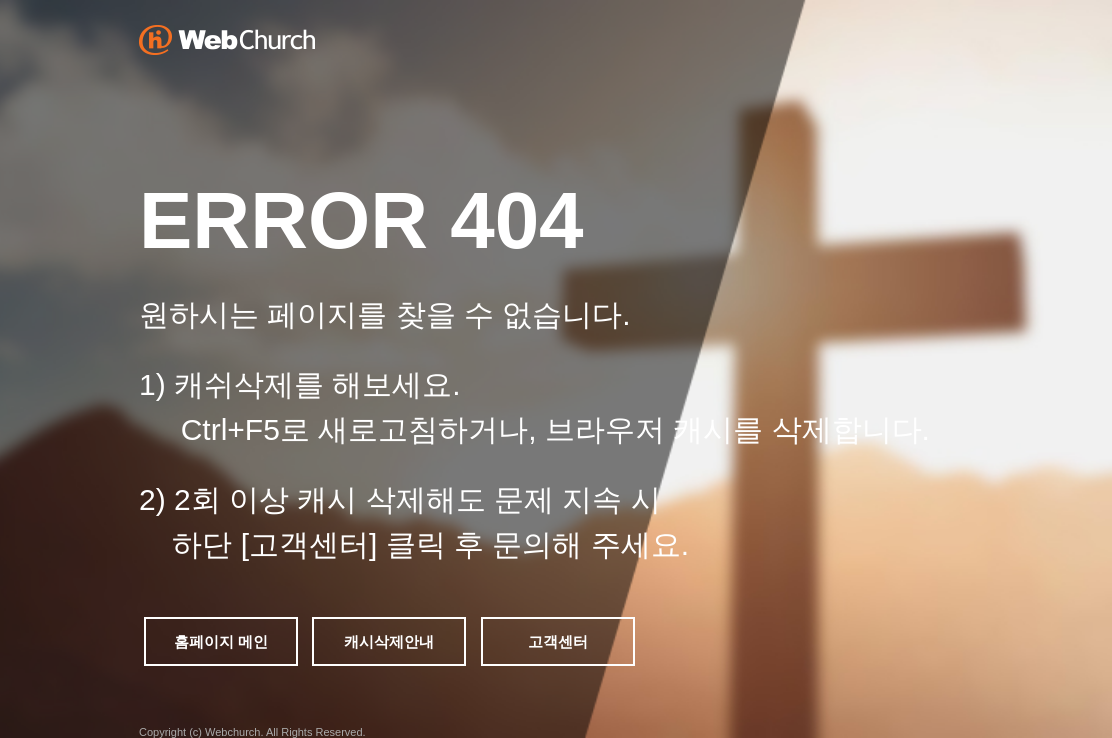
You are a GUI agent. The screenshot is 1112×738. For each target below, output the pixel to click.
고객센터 (558, 641)
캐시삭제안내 (389, 641)
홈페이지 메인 (221, 641)
